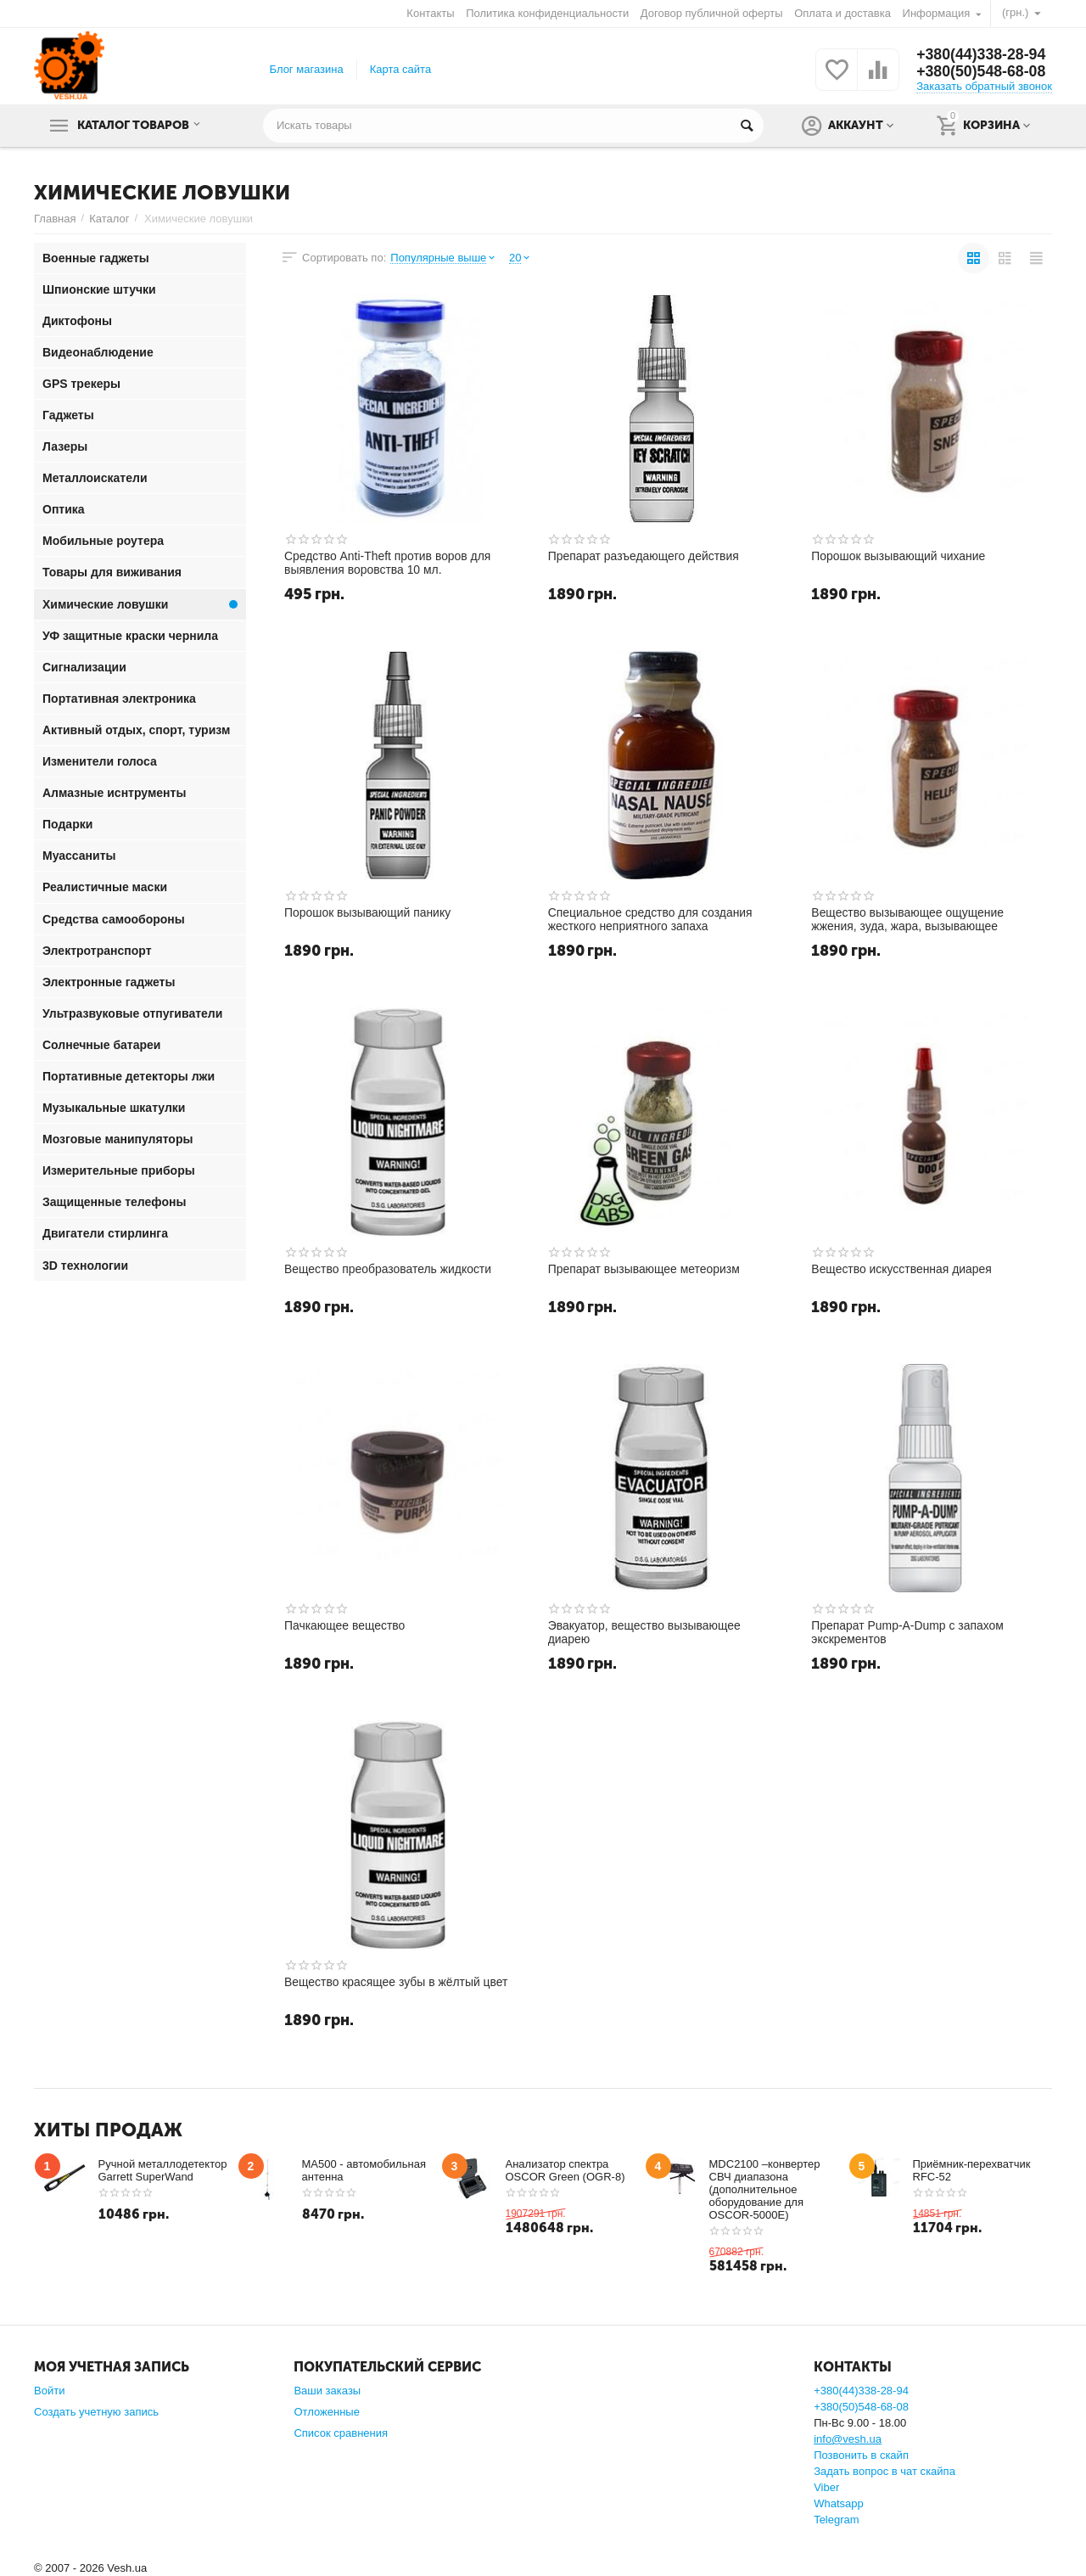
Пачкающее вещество (345, 1625)
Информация (937, 13)
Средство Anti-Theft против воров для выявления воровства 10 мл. (388, 562)
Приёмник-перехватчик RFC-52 (972, 2170)
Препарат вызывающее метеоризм (645, 1269)
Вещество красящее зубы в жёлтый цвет (396, 1982)
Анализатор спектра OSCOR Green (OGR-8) (565, 2170)
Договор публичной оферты (712, 13)
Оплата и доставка (842, 13)
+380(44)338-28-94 (982, 55)
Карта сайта (401, 69)
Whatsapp (839, 2503)
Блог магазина (307, 69)
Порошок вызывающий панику (367, 912)
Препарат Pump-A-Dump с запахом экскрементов (908, 1632)
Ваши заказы (327, 2390)
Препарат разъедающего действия (644, 556)
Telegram (836, 2519)
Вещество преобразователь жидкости (388, 1269)
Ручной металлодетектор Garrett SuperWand (162, 2170)
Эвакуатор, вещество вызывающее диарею (645, 1632)
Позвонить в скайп (861, 2455)
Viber (826, 2487)
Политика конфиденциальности (547, 13)
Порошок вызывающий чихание (898, 556)
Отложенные (327, 2411)
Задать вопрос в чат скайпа (884, 2471)
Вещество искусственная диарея (902, 1269)
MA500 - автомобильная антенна (364, 2170)
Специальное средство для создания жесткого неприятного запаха (651, 919)
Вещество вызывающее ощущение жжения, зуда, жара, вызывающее (908, 919)
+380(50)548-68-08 (982, 72)
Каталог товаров (138, 125)
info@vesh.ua (848, 2439)
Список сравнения (341, 2433)
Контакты (430, 13)
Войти (49, 2390)
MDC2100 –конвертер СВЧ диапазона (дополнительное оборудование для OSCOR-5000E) (764, 2189)
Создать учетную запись (96, 2411)
